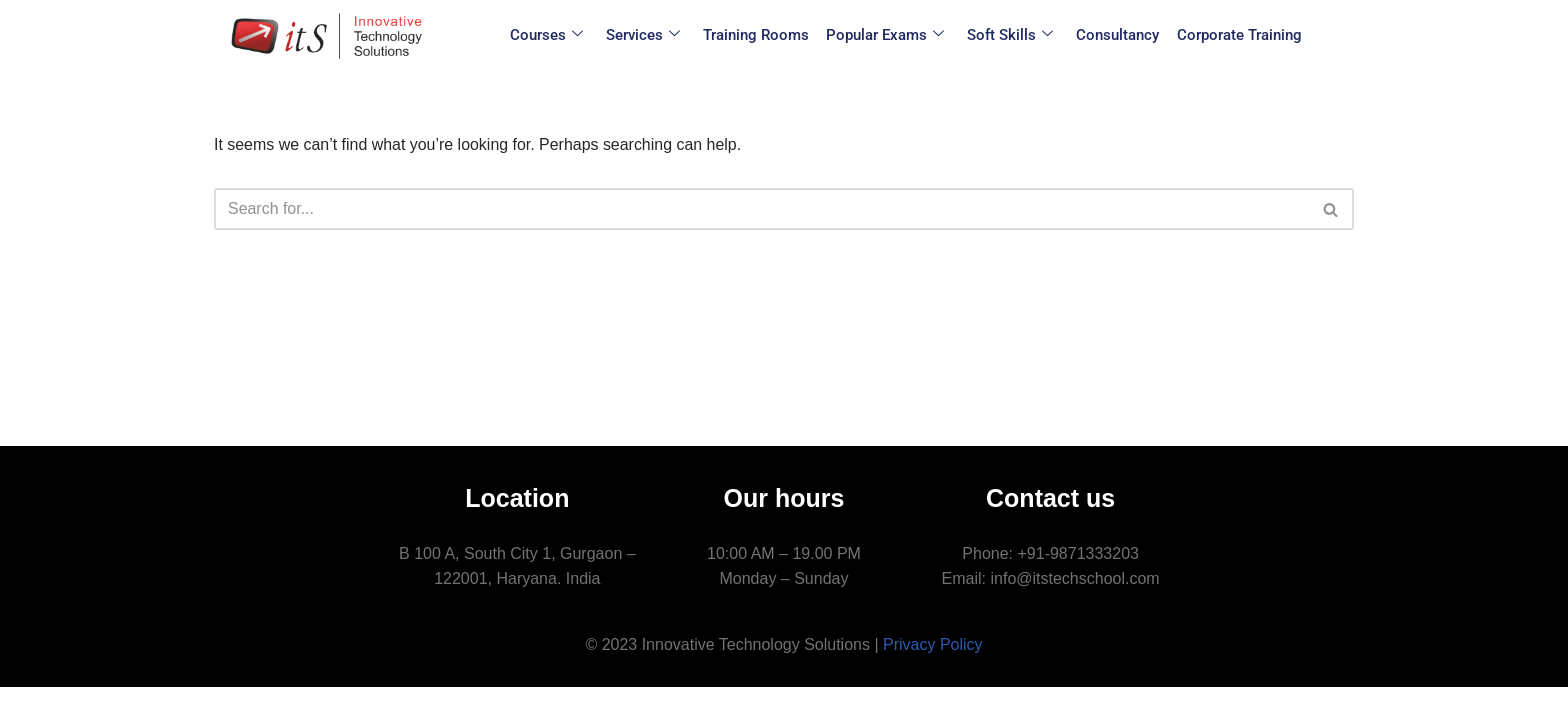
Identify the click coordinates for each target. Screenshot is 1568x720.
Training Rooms (759, 35)
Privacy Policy (933, 676)
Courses (553, 35)
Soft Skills (1009, 35)
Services (648, 35)
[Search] (761, 209)
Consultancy (1114, 35)
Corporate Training (1233, 35)
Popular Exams (886, 35)
